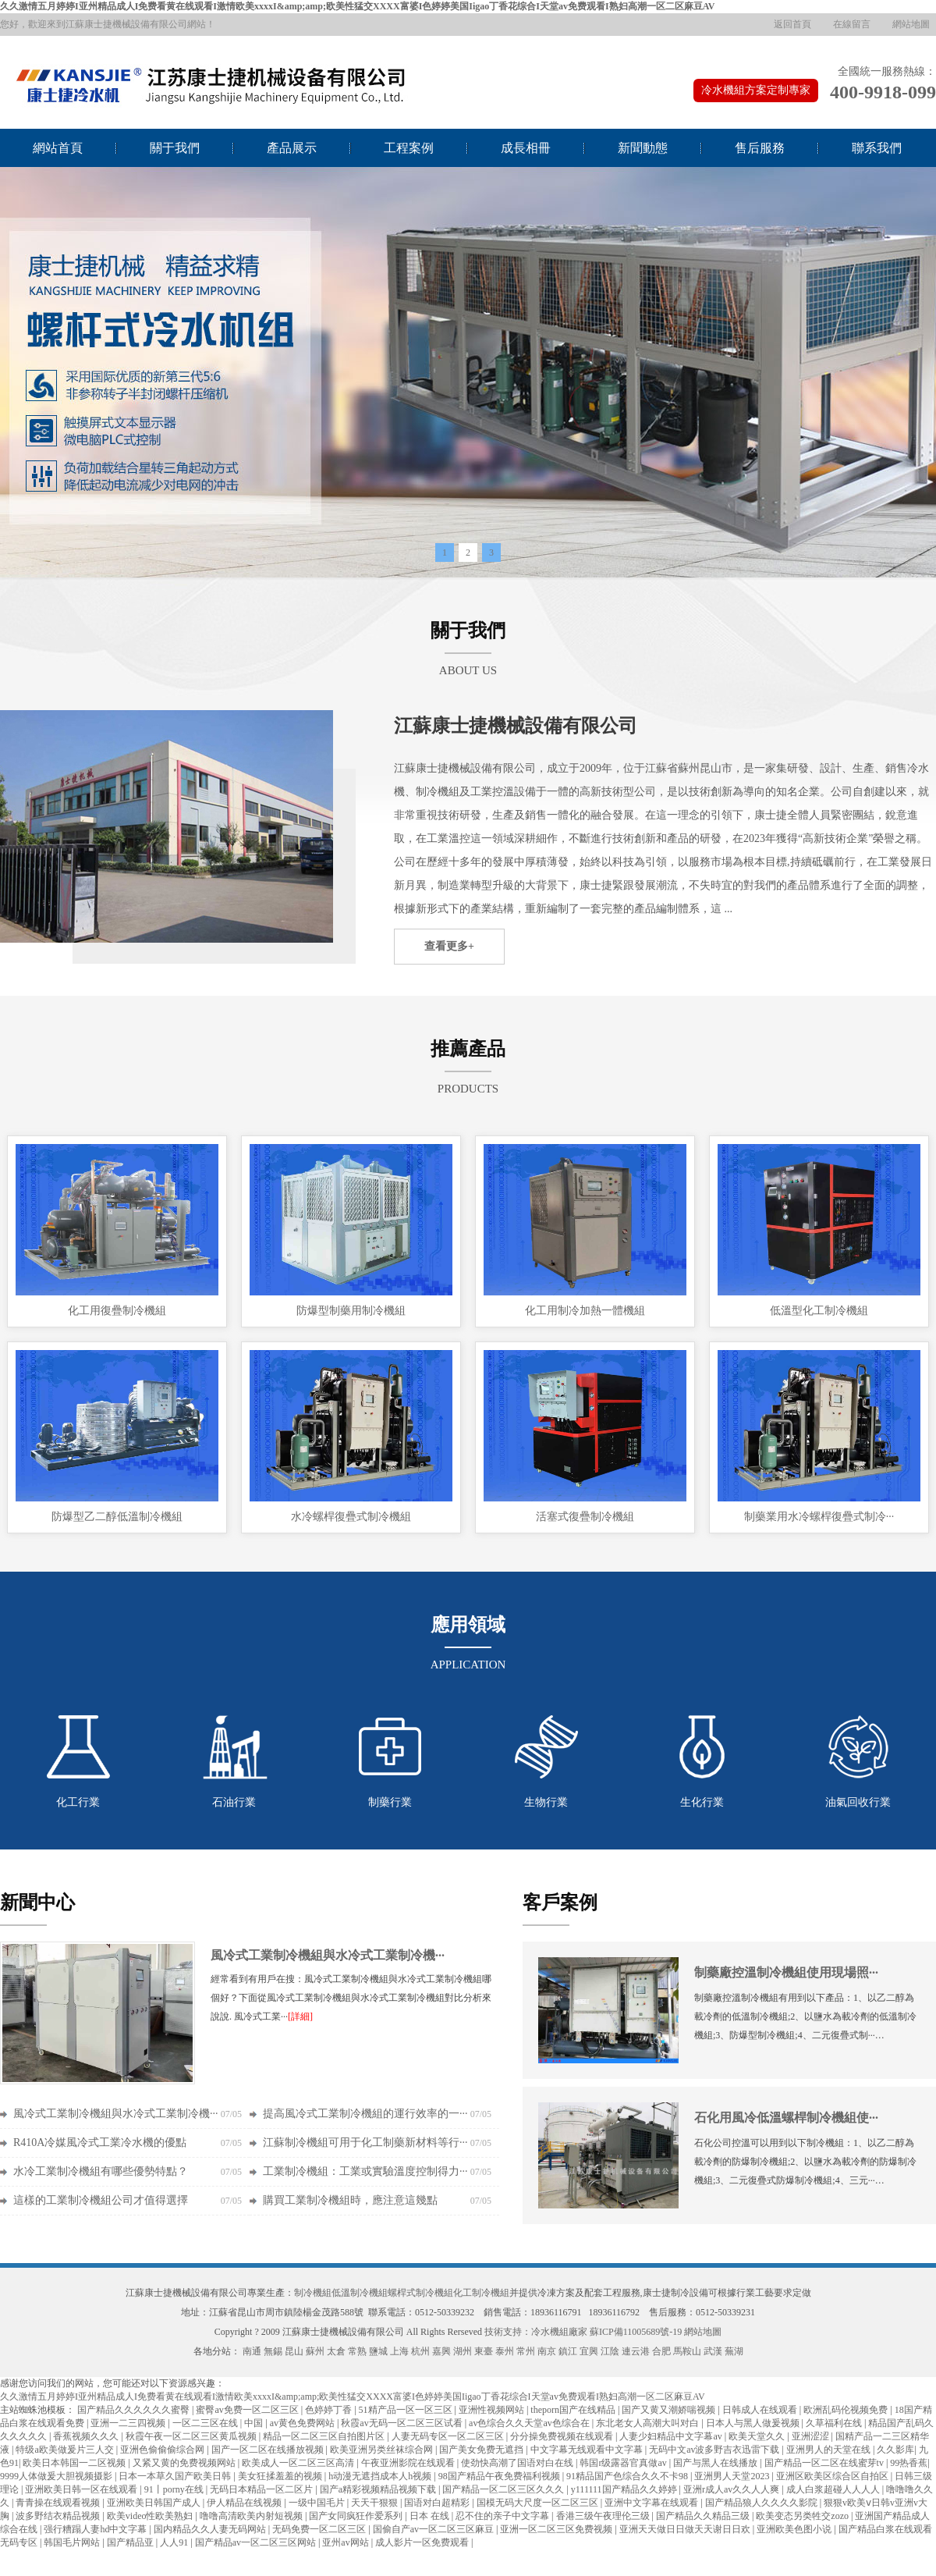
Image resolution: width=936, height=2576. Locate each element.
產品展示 (292, 148)
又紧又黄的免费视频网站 (185, 2462)
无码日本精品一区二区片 (262, 2489)
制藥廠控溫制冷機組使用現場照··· (786, 1972)
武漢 (713, 2351)
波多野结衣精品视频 (59, 2515)
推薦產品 (468, 1049)
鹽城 (378, 2351)
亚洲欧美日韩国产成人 (155, 2502)
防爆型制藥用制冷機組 (351, 1310)
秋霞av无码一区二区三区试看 (402, 2423)
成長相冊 (526, 148)
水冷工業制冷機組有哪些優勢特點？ (100, 2171)
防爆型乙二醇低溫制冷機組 (117, 1517)
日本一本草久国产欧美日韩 (176, 2476)
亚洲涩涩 (811, 2436)
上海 (399, 2351)
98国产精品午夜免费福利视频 (500, 2476)
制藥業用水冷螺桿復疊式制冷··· (819, 1517)
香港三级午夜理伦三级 (604, 2515)
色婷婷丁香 (329, 2409)
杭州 (420, 2351)
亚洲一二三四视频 (129, 2423)
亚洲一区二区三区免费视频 (557, 2529)
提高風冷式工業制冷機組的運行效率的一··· (365, 2113)
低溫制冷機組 (360, 2292)
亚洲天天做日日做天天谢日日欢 (686, 2529)
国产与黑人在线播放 (716, 2462)
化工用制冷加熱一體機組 (585, 1310)
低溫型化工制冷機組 (819, 1310)
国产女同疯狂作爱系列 (357, 2515)
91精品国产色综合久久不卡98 (628, 2476)
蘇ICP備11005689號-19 (636, 2331)
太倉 (336, 2351)
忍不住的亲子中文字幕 (503, 2515)
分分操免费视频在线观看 (562, 2436)
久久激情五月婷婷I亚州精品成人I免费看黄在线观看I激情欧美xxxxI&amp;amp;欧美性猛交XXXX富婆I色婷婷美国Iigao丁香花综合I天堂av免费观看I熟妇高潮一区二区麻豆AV (357, 6)
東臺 (483, 2351)
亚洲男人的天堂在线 (829, 2449)
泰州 (504, 2351)
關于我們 (175, 148)
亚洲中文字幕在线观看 (652, 2502)
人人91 (175, 2542)
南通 (252, 2351)
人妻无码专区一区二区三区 (449, 2436)
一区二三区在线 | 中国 (218, 2423)
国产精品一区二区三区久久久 (504, 2489)
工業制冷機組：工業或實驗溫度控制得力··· (365, 2171)
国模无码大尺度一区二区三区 (539, 2502)
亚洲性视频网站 (492, 2409)
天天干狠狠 (375, 2502)
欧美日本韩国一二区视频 (75, 2462)
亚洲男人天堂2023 (732, 2476)
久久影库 (895, 2449)
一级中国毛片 (318, 2502)
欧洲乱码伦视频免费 (846, 2409)
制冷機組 (313, 2292)
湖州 (462, 2351)
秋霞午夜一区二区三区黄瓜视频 (192, 2436)
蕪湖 (734, 2351)
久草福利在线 (835, 2423)
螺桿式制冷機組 (420, 2292)
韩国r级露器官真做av (624, 2462)
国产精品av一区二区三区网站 (256, 2542)
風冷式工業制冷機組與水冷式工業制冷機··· (328, 1955)
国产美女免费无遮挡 (482, 2449)
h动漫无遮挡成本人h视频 (381, 2476)
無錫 (273, 2351)
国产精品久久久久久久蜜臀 (134, 2409)
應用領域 (468, 1625)
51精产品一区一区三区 (407, 2409)
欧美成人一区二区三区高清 (299, 2462)
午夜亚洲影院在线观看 (409, 2462)
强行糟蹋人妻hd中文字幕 (96, 2529)
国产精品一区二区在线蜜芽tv (825, 2462)
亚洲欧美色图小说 (795, 2529)
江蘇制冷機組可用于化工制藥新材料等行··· (365, 2142)
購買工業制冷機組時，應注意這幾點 (350, 2200)
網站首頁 (58, 148)
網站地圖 (911, 24)
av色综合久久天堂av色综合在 (530, 2423)
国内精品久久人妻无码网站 (211, 2529)
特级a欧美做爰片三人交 (65, 2449)
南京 (546, 2351)
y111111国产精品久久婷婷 (625, 2489)
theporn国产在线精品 (574, 2409)
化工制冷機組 (481, 2292)
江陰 (610, 2351)
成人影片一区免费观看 (423, 2542)
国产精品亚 (131, 2542)
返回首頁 (792, 24)
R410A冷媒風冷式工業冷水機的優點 (99, 2142)
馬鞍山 (687, 2351)
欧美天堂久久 (758, 2436)
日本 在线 (431, 2515)
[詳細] (300, 2016)
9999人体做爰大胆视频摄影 (57, 2476)
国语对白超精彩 (438, 2502)
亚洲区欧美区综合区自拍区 (833, 2476)
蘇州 (315, 2351)
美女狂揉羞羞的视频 (281, 2476)
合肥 (661, 2351)
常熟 (357, 2351)
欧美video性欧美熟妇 (151, 2515)
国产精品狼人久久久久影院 (762, 2502)
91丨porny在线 (175, 2489)
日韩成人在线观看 (761, 2409)
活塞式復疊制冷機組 (585, 1517)
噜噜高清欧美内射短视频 (252, 2515)
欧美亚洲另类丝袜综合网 (382, 2449)
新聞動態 (643, 148)
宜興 (589, 2351)
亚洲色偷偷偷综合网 (163, 2449)
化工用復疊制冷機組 (117, 1310)
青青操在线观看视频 (59, 2502)
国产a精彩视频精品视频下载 (379, 2489)
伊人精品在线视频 (245, 2502)
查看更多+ (449, 946)
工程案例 (409, 148)
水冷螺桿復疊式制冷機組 (351, 1517)
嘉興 (441, 2351)
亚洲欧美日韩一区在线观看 (82, 2489)
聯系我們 (877, 148)
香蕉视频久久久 (87, 2436)
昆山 (294, 2351)
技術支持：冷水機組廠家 (535, 2331)
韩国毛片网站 (73, 2542)
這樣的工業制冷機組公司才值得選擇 (100, 2200)
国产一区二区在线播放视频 (268, 2449)
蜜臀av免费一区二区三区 (248, 2409)
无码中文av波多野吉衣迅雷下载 (715, 2449)
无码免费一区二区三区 (320, 2529)
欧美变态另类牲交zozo (803, 2515)
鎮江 (567, 2351)
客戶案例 (560, 1902)
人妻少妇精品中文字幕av (671, 2436)
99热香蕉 (908, 2462)
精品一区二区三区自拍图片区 (325, 2436)
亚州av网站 (346, 2542)
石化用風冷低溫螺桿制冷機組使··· (786, 2117)
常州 (525, 2351)
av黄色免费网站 (303, 2423)
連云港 (636, 2351)
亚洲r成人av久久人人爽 (732, 2489)
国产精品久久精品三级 (704, 2515)
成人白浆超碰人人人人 (834, 2489)
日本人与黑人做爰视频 (754, 2423)
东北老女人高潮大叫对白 (648, 2423)
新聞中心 (37, 1902)
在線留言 (851, 24)
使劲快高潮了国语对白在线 (518, 2462)
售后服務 (760, 148)
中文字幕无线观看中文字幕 (587, 2449)
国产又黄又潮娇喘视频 (670, 2409)
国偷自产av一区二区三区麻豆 (434, 2529)
